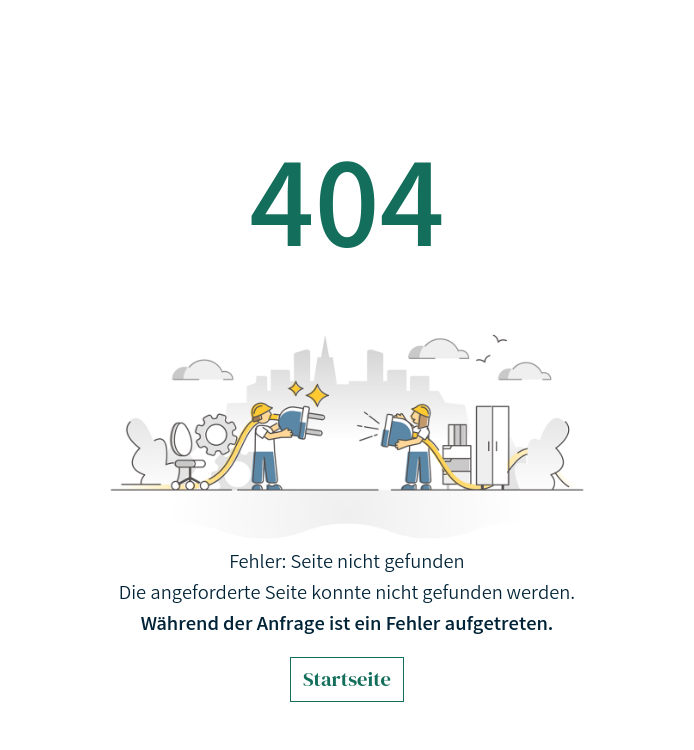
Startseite (347, 679)
